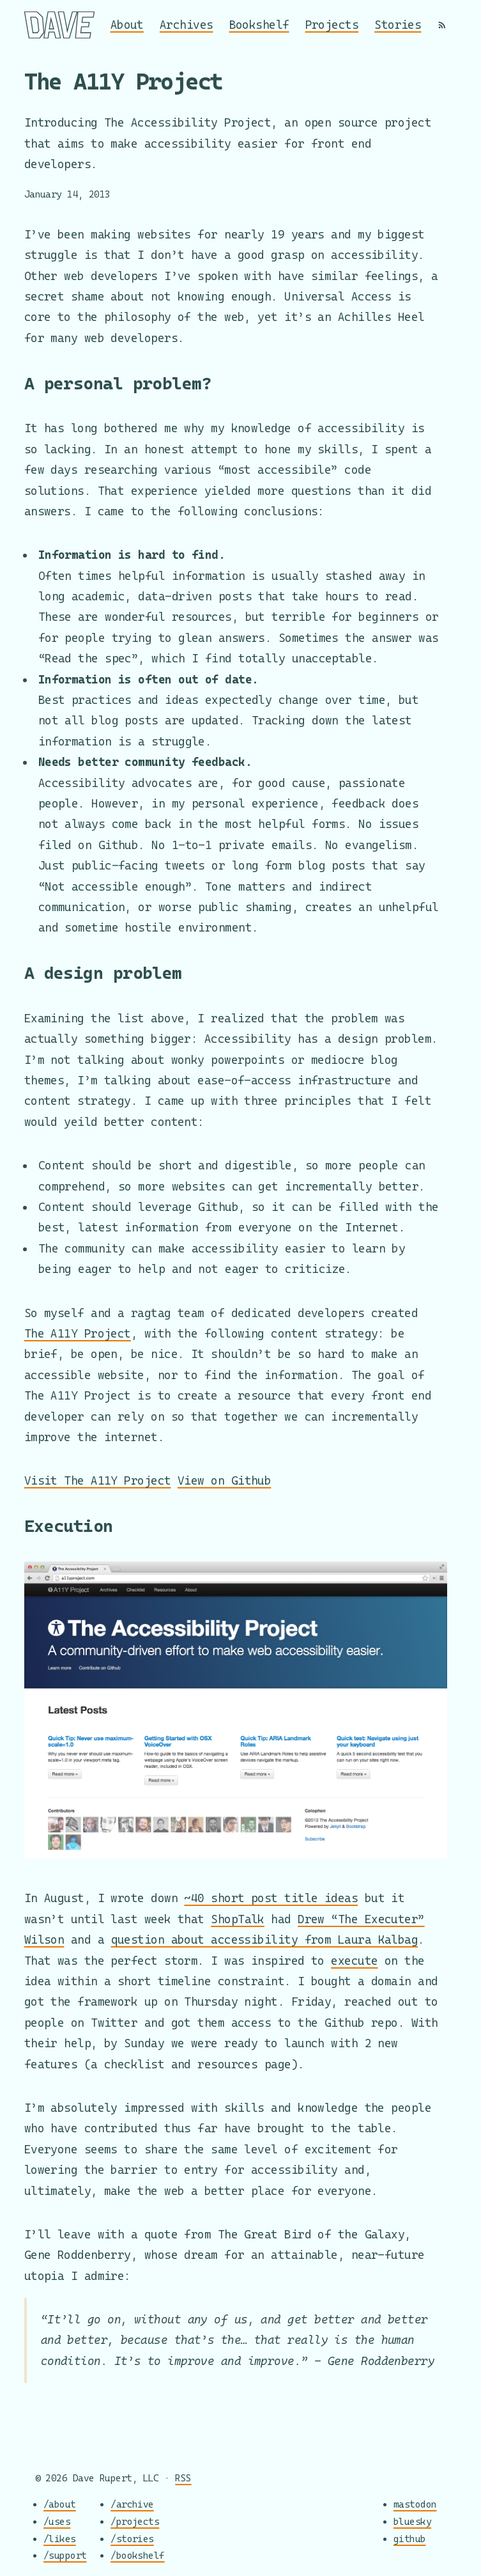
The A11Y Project (77, 1333)
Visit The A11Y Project (97, 1480)
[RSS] (442, 25)
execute (354, 1960)
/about (59, 2504)
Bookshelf (259, 24)
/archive (132, 2504)
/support (65, 2555)
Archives (186, 24)
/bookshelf (138, 2555)
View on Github (224, 1480)
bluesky (412, 2521)
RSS (183, 2477)
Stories (397, 24)
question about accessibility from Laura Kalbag (264, 1939)
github (409, 2538)
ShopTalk (237, 1919)
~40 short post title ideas (271, 1898)
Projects (332, 24)
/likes (59, 2538)
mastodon (415, 2504)
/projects (135, 2521)
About (127, 24)
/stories (132, 2538)
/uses (56, 2521)
